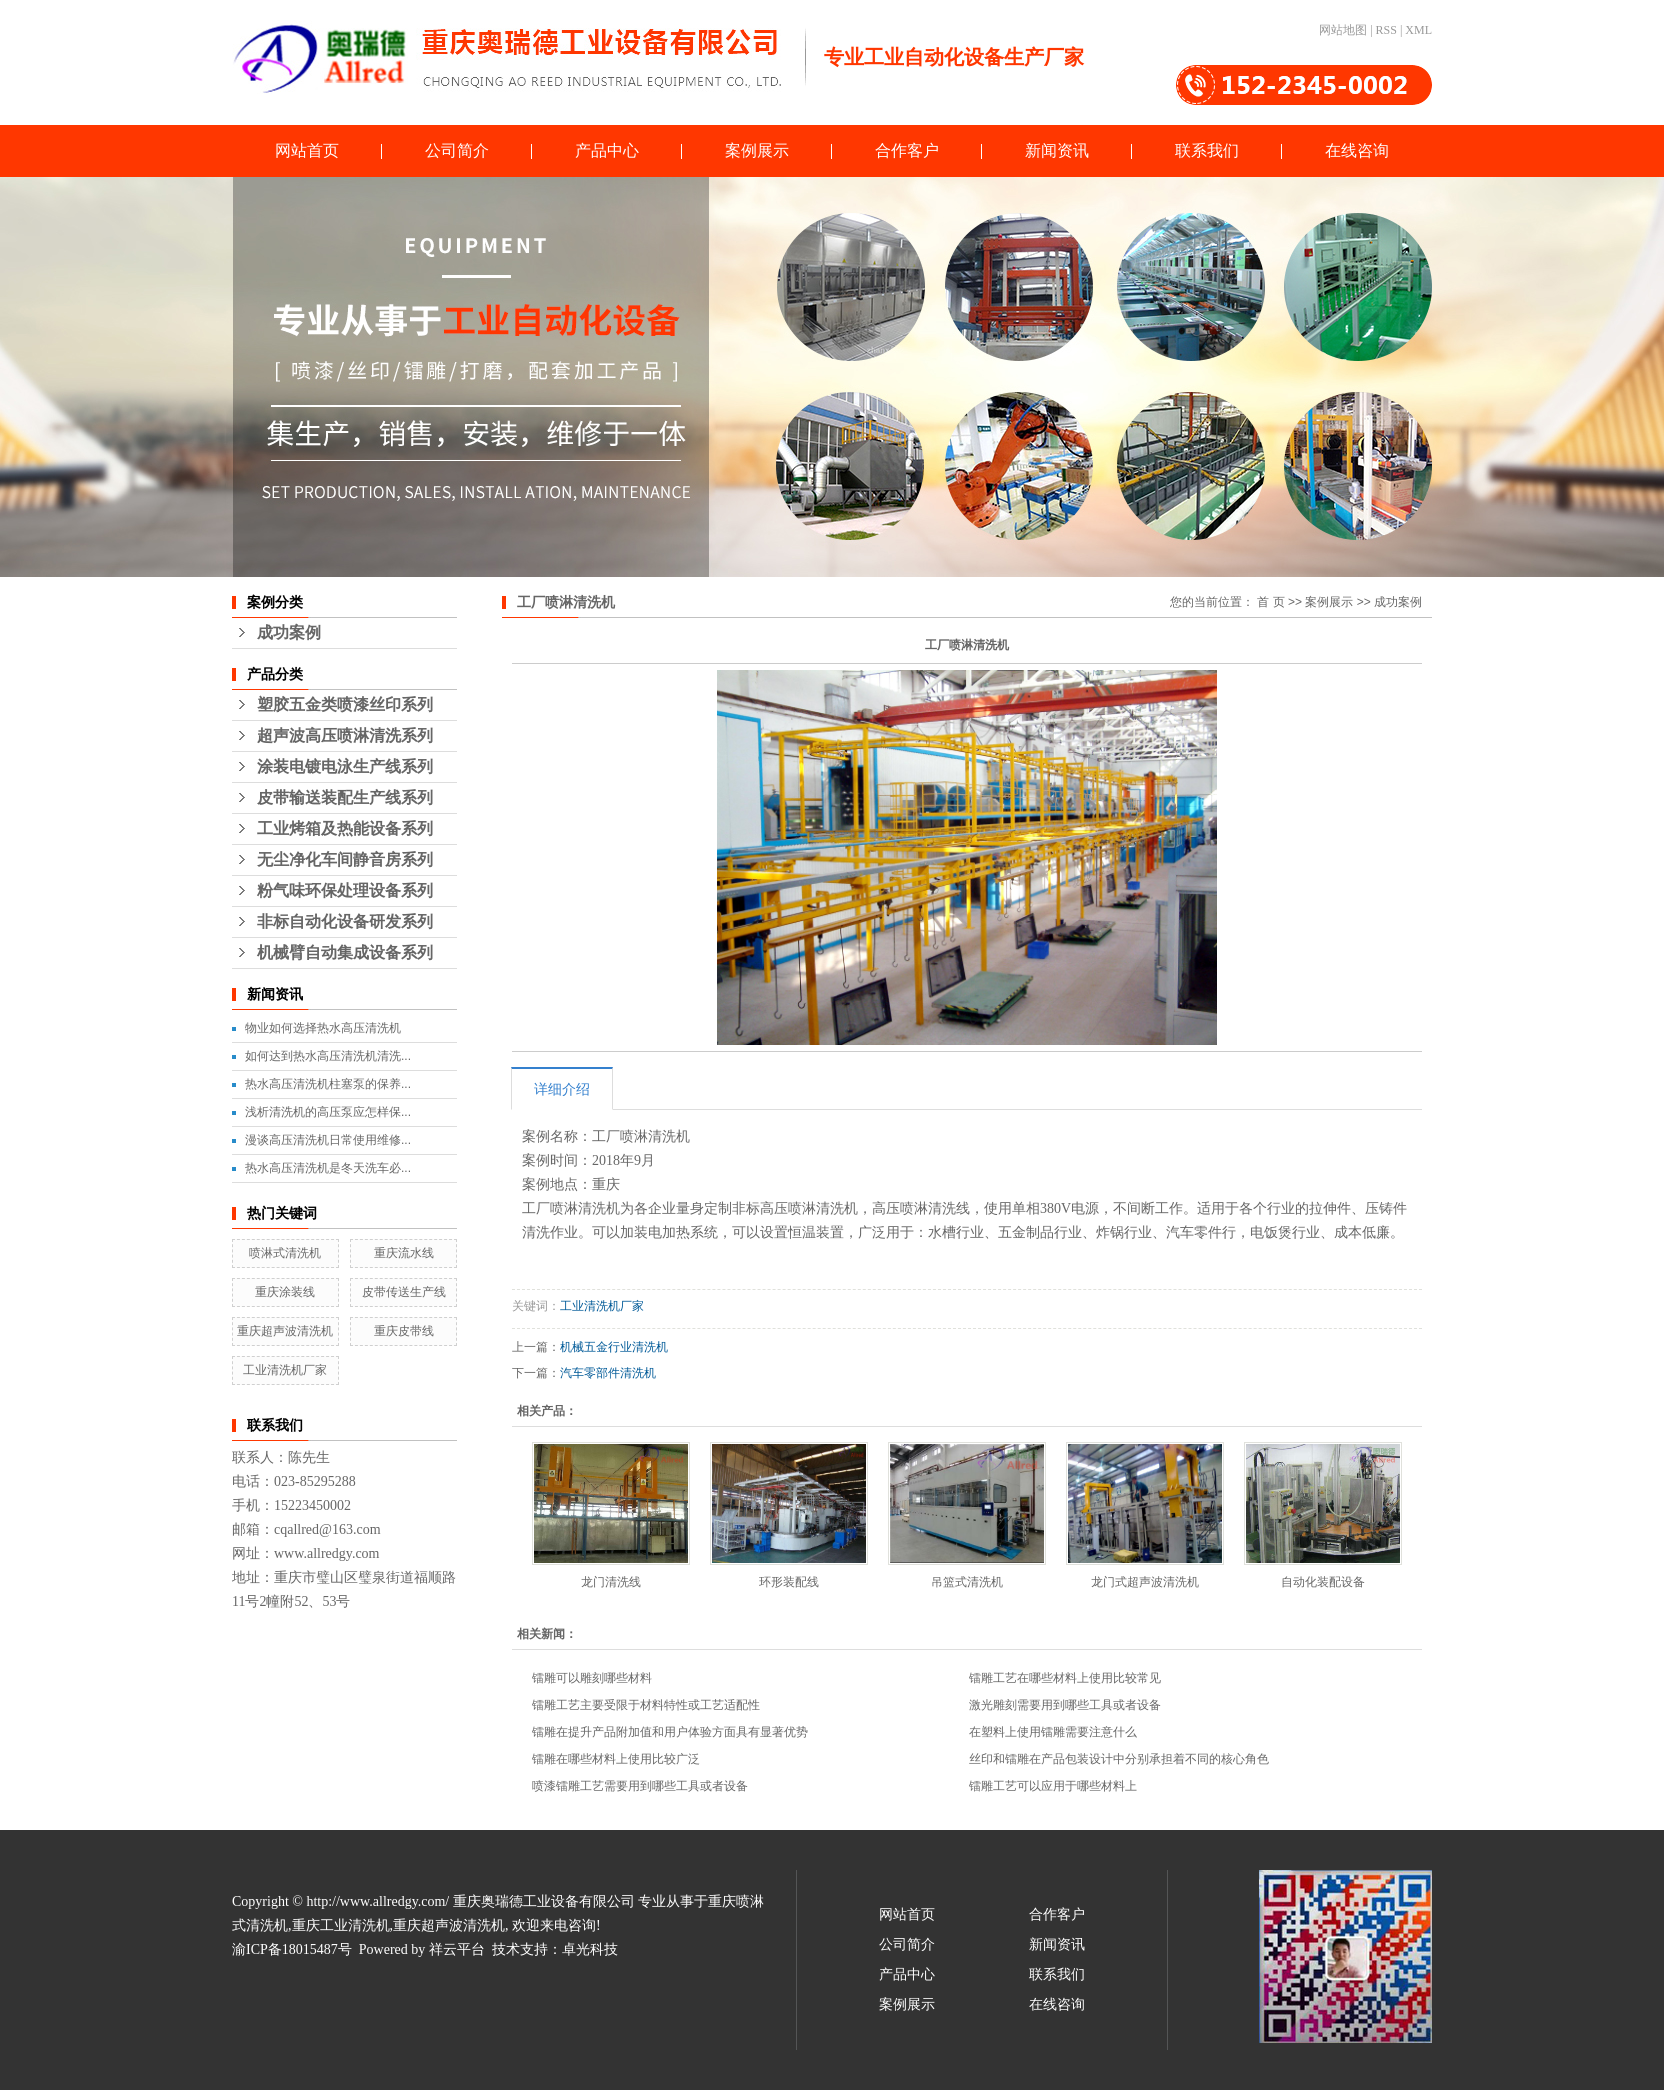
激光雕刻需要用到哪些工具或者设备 (1065, 1705)
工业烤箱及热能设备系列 (345, 828)
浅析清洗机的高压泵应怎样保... (328, 1112)
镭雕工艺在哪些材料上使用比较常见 (1065, 1678)
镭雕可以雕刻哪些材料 (592, 1678)
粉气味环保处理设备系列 (345, 890)
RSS (1386, 30)
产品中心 (607, 150)
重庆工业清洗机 (341, 1925)
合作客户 (907, 150)
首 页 (1270, 602)
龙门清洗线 (611, 1582)
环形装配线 (789, 1582)
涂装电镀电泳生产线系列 (345, 766)
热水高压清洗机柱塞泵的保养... (328, 1084)
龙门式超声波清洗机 (1145, 1582)
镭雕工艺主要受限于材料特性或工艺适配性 (646, 1705)
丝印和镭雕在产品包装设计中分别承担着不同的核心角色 (1119, 1759)
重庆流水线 (404, 1253)
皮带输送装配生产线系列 (345, 797)
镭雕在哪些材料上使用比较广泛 (616, 1759)
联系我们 (1207, 150)
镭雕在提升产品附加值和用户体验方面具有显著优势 (670, 1732)
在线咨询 (1357, 150)
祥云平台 (457, 1949)
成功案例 (289, 632)
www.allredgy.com (327, 1553)
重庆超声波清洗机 (285, 1331)
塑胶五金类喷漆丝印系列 (345, 704)
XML (1418, 30)
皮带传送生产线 (404, 1292)
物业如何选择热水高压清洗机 (323, 1028)
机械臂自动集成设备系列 (345, 952)
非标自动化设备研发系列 (345, 921)
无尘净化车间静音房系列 (345, 859)
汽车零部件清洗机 (608, 1373)
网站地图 (1343, 30)
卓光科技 (590, 1949)
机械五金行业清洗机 (614, 1347)
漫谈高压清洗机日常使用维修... (328, 1140)
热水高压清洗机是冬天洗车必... (328, 1168)
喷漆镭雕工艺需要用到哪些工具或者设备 (640, 1786)
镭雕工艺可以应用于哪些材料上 (1053, 1786)
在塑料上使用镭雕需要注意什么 (1053, 1732)
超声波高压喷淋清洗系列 (345, 735)
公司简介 (457, 150)
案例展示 (757, 150)
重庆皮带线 (404, 1331)
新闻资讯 (1057, 150)
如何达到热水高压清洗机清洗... (328, 1056)
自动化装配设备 (1323, 1582)
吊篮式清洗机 (967, 1582)
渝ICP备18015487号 (292, 1949)
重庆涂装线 (285, 1292)
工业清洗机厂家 (285, 1370)
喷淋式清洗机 (285, 1253)
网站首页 (307, 150)
